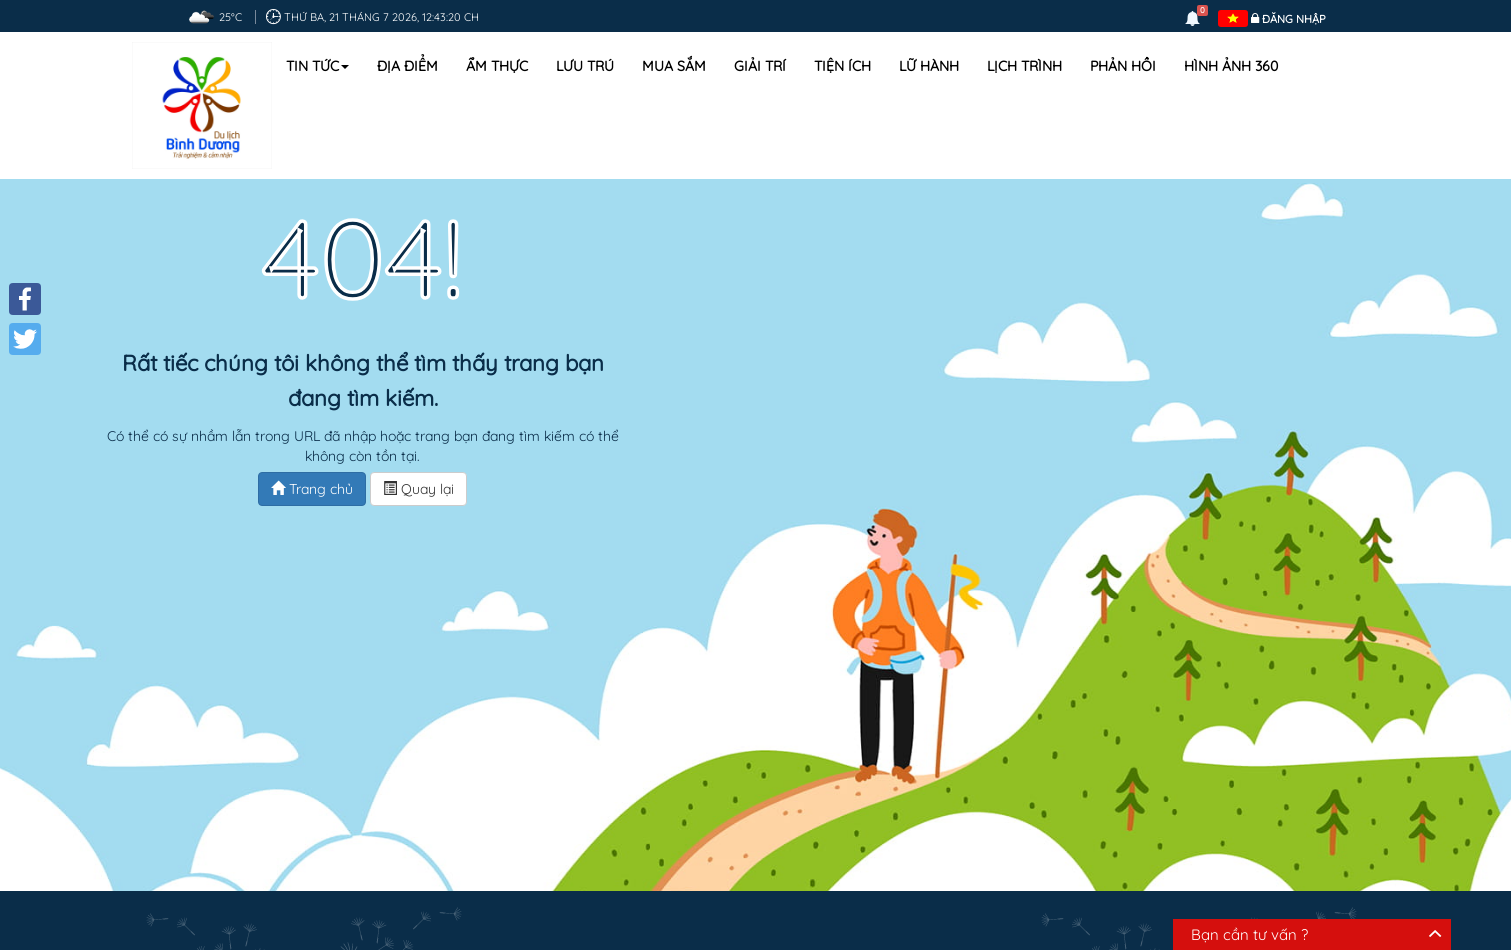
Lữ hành (929, 66)
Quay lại (418, 489)
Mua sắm (674, 66)
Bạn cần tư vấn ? (1249, 934)
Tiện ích (842, 66)
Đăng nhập (1294, 19)
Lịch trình (1024, 66)
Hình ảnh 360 (1231, 66)
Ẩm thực (497, 66)
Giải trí (760, 66)
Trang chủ (312, 489)
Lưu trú (585, 66)
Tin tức (317, 66)
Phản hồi (1123, 66)
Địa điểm (407, 66)
